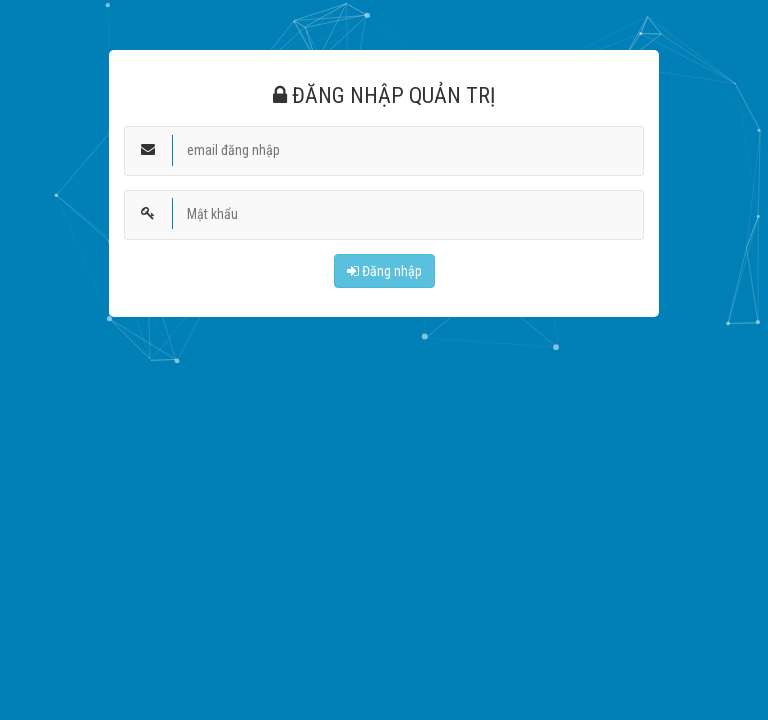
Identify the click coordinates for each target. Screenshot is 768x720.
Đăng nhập (384, 271)
